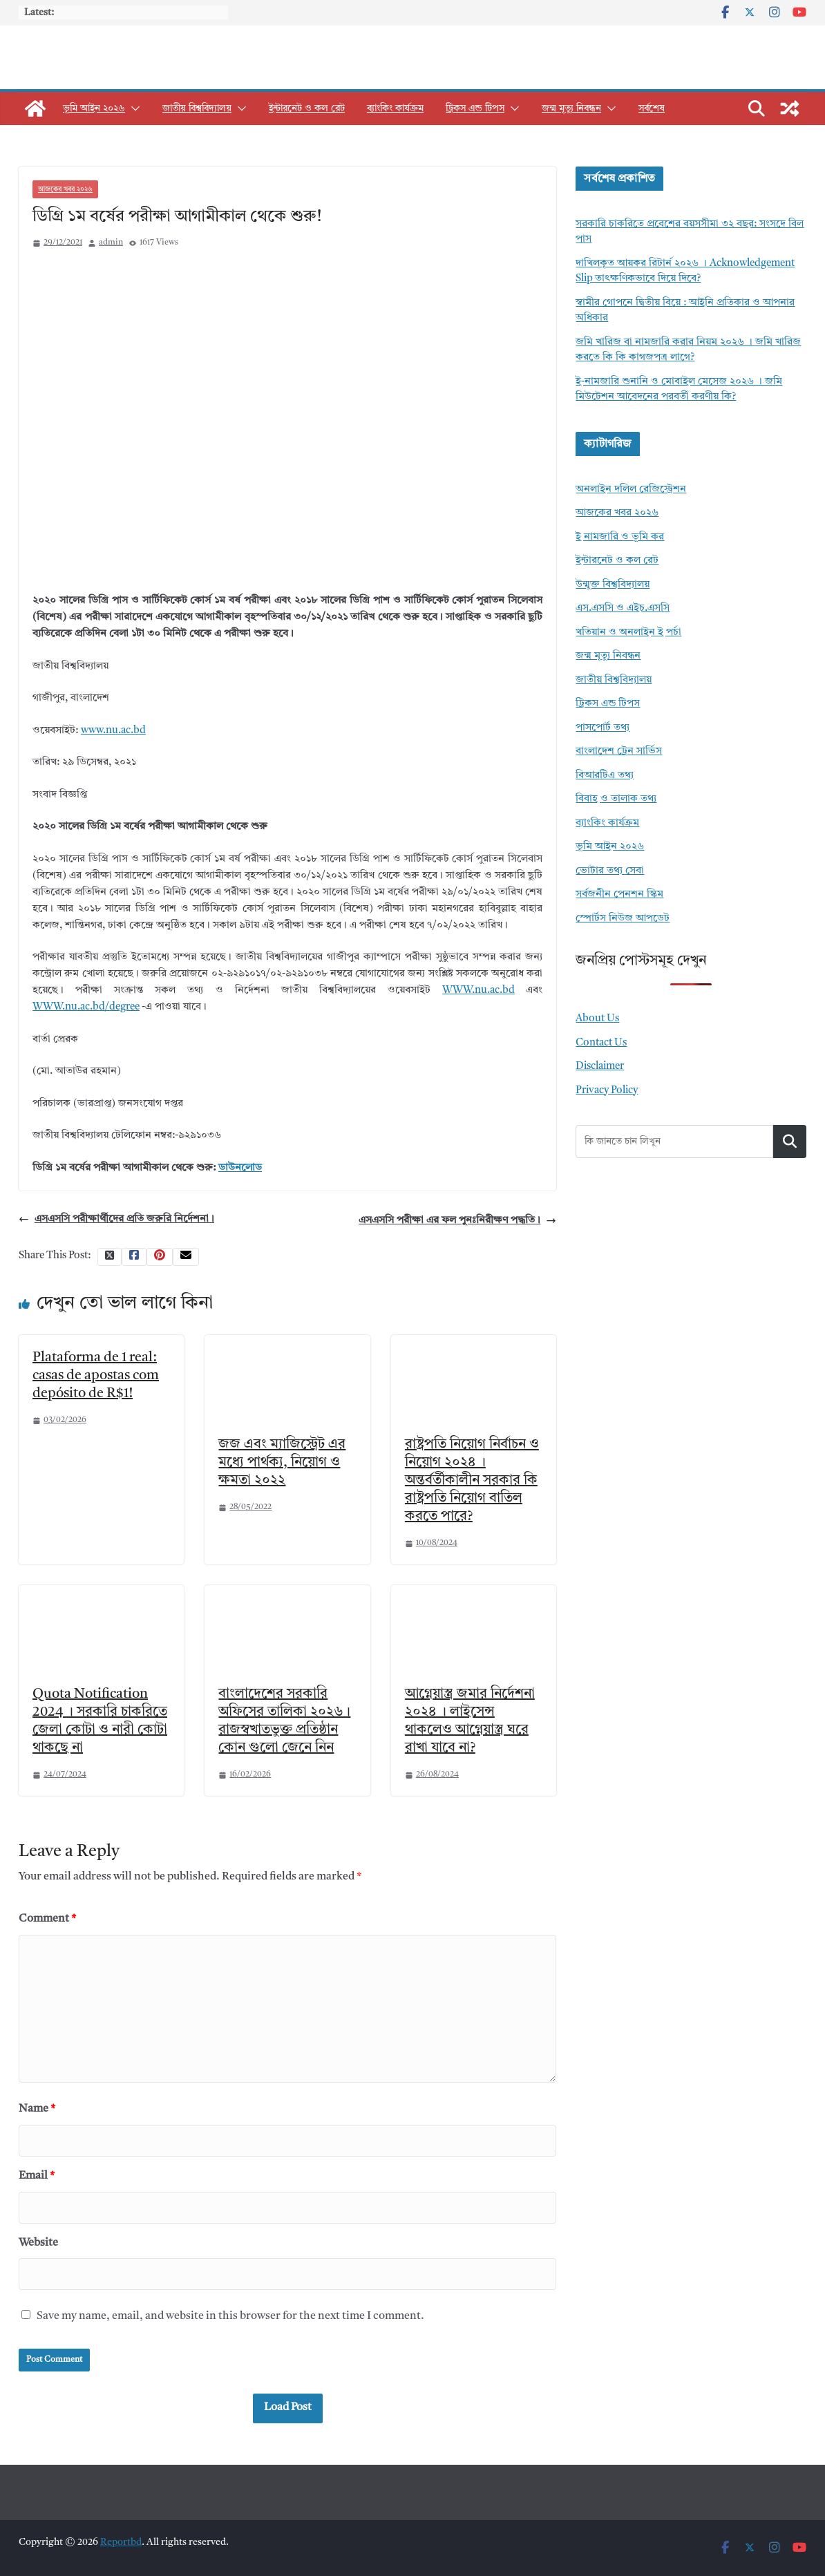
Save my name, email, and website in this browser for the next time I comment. (230, 2316)
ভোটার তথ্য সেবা (610, 871)
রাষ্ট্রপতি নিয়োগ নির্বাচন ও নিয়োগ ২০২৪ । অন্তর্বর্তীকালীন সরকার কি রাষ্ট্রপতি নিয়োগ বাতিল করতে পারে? (472, 1481)
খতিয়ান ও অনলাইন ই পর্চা (628, 632)
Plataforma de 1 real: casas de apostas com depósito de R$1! (95, 1376)
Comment (47, 1918)
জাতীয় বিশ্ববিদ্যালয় (196, 108)
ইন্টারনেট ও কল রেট (307, 108)
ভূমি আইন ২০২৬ (94, 108)
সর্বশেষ (651, 108)
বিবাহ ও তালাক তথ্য (616, 799)
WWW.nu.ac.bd (478, 990)
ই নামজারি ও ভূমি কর (620, 537)
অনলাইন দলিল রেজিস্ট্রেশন (631, 489)
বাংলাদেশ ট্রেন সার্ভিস (619, 751)
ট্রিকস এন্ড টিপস (475, 108)
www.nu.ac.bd (113, 731)
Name (37, 2108)
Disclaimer (600, 1066)
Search (790, 1141)
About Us (597, 1019)
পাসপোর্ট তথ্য (602, 728)
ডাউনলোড (240, 1168)
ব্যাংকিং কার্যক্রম (395, 108)
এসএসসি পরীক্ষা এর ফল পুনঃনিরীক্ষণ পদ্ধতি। (457, 1221)
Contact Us (601, 1043)
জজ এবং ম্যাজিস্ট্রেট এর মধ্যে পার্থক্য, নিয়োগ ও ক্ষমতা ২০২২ (281, 1463)
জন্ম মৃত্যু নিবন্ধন (571, 108)
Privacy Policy (607, 1091)
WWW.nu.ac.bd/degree (86, 1007)
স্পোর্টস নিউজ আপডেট (623, 918)
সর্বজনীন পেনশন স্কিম (619, 894)
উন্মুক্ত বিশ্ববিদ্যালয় (612, 585)
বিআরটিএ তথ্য (605, 775)
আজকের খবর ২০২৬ (65, 189)
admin (111, 242)
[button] (132, 108)
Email (37, 2175)
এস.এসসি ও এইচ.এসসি (623, 608)
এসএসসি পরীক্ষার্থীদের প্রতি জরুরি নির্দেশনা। (116, 1219)
